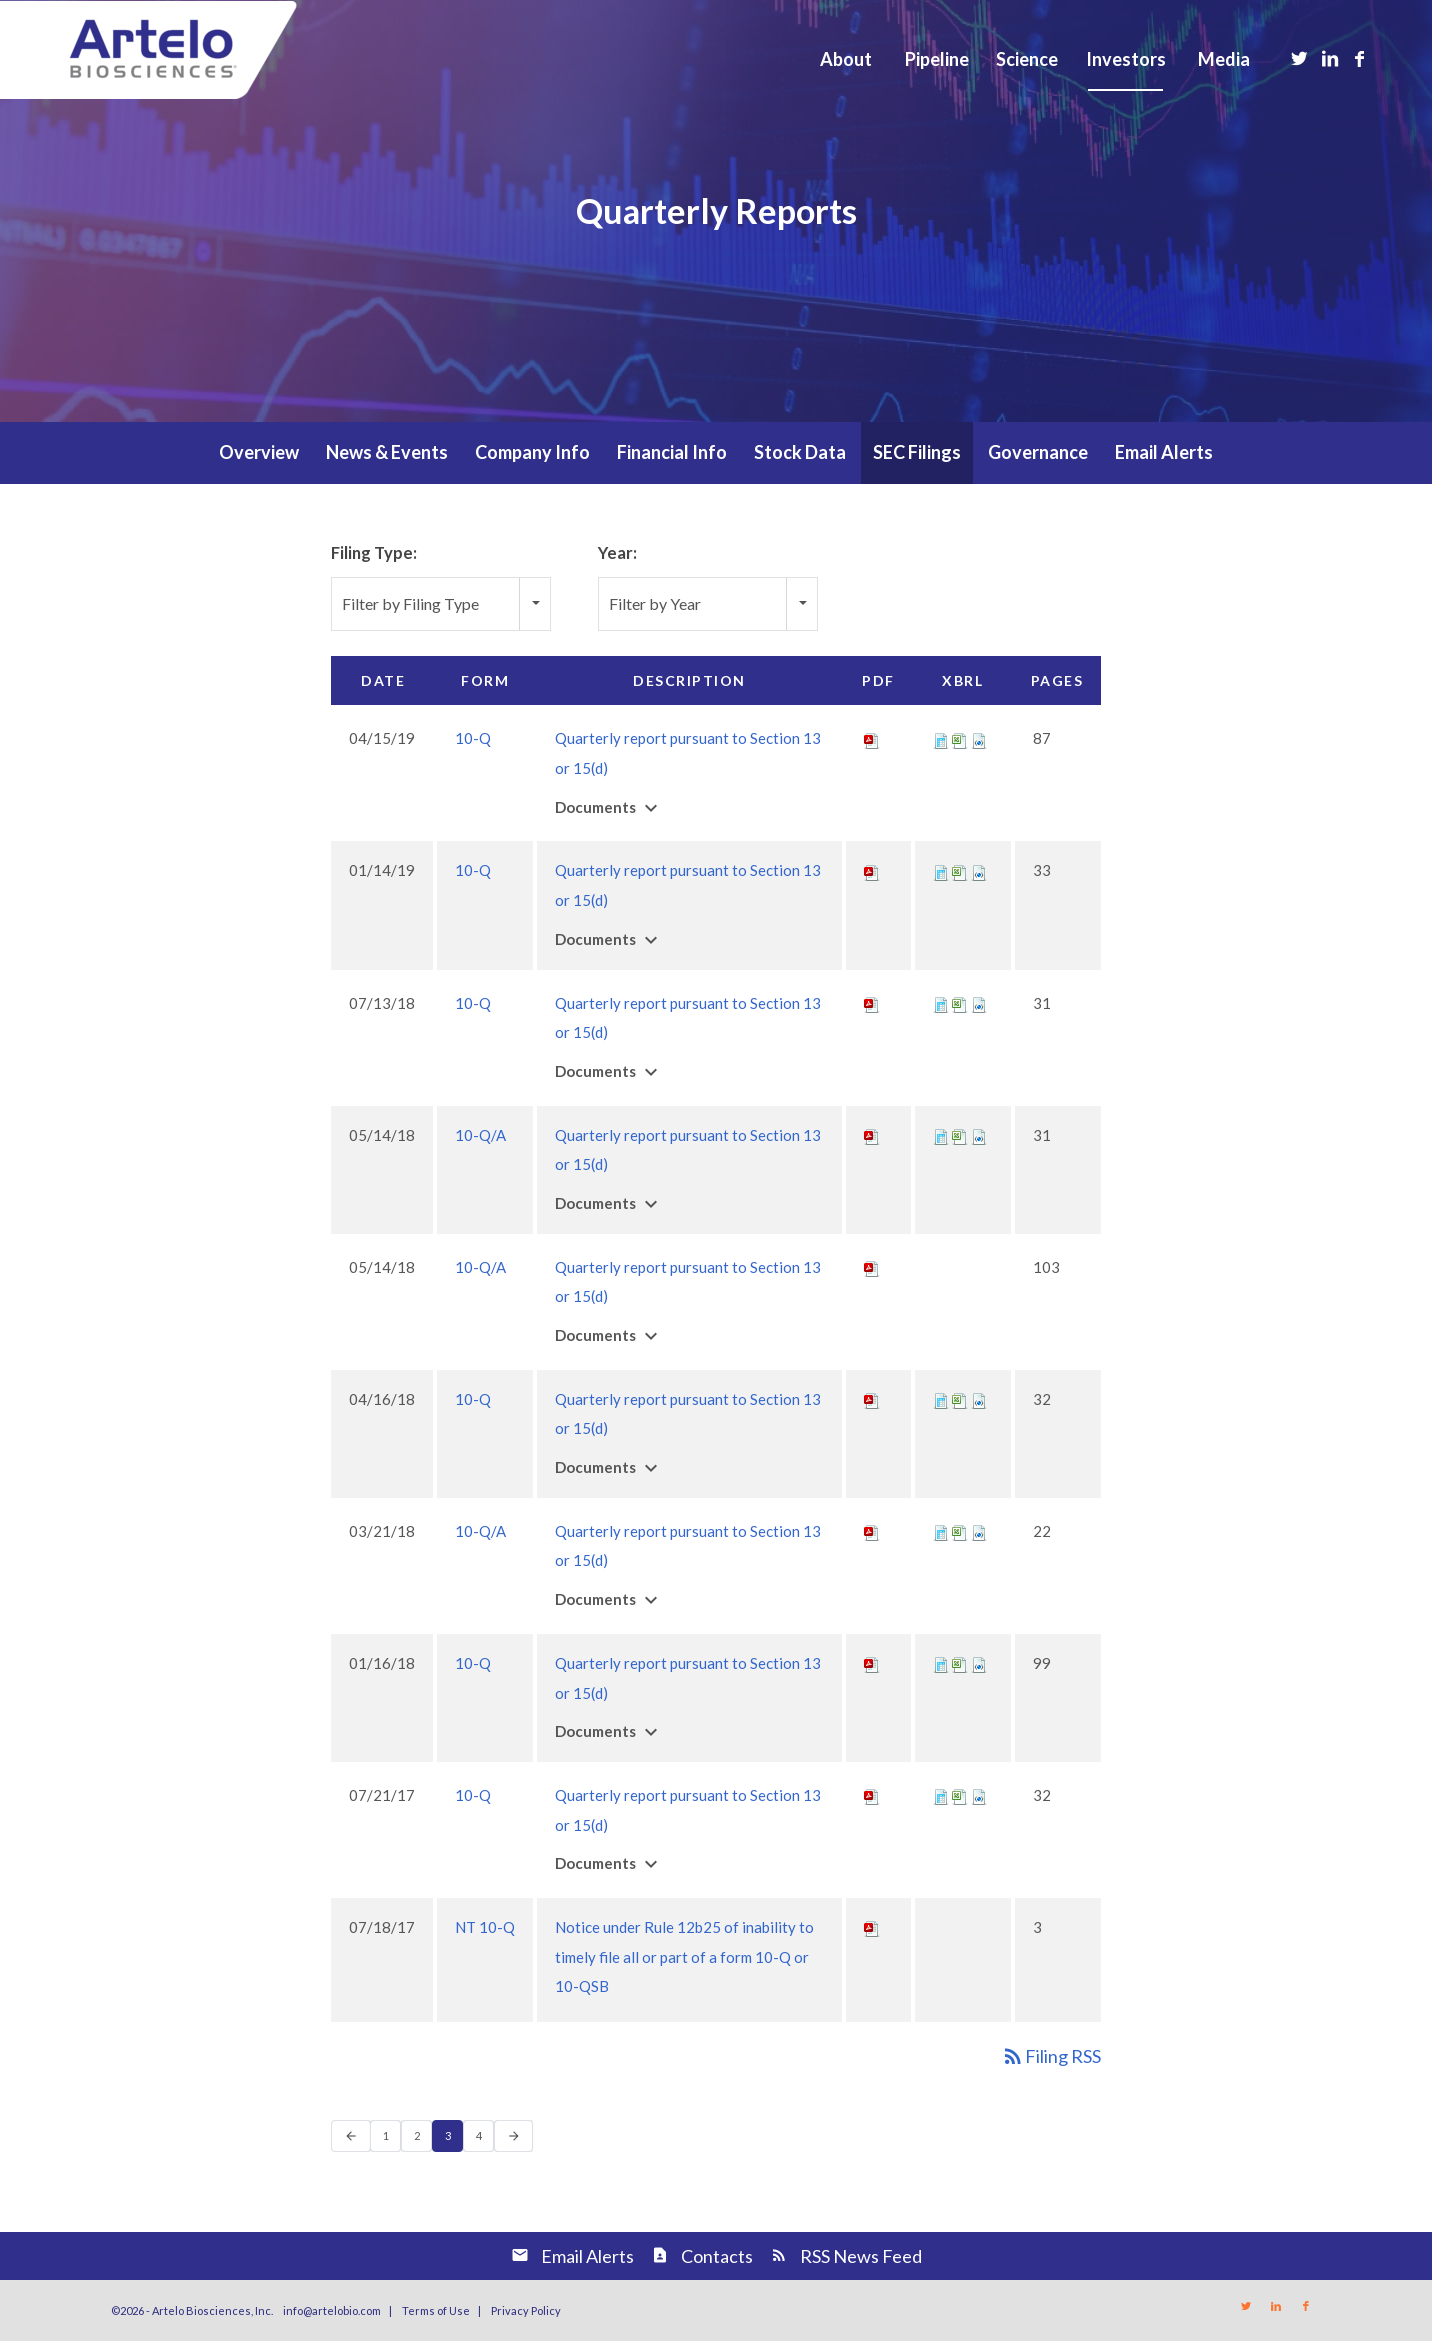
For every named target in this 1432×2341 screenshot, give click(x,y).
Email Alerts (1164, 452)
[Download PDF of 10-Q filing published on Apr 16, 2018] (872, 1399)
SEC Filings (917, 452)
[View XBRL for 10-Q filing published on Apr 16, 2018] (941, 1399)
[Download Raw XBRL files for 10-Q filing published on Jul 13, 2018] (979, 1003)
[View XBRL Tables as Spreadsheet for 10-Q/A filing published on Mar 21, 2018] (960, 1531)
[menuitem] (846, 59)
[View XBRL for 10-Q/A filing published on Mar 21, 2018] (941, 1531)
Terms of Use (436, 2310)
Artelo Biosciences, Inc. (212, 2310)
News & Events (387, 452)
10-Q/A (480, 1135)
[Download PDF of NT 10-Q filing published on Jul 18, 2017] (872, 1927)
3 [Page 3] (453, 2139)
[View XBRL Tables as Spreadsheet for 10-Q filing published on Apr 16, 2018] (960, 1399)
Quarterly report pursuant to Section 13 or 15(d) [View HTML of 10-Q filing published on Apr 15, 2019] (688, 753)
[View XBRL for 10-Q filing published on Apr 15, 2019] (941, 738)
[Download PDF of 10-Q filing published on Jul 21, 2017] (872, 1795)
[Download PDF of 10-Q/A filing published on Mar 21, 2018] (872, 1531)
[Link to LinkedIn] (1330, 58)
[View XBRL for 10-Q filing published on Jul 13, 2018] (941, 1003)
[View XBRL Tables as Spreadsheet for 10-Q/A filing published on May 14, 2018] (960, 1135)
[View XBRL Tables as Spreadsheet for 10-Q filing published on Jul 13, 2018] (960, 1003)
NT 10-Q (485, 1927)
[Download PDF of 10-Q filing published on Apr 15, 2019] (872, 738)
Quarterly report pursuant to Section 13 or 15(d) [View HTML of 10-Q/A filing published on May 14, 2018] (688, 1150)
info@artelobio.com (332, 2310)
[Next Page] (513, 2136)
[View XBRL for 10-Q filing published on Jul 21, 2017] (941, 1795)
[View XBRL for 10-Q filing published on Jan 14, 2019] (941, 870)
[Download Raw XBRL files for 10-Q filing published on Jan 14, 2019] (979, 870)
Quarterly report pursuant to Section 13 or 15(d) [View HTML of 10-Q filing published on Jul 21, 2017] (688, 1810)
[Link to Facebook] (1360, 58)
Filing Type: (374, 553)
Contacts (717, 2256)
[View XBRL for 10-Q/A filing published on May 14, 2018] (941, 1135)
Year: (617, 553)
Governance (1038, 452)
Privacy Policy (526, 2310)
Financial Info (672, 452)
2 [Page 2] (422, 2139)
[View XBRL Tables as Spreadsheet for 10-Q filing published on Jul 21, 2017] (960, 1795)
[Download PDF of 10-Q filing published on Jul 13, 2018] (872, 1003)
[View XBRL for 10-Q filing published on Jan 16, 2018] (941, 1663)
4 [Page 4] (484, 2139)
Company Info (532, 452)
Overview (259, 452)
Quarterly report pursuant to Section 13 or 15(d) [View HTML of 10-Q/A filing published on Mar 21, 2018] (688, 1546)
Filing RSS (1051, 2056)
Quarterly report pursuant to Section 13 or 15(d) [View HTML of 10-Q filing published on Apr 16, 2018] (688, 1414)
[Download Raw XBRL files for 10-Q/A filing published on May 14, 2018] (979, 1135)
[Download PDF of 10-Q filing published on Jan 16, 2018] (872, 1663)
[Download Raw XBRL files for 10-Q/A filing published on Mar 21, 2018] (979, 1531)
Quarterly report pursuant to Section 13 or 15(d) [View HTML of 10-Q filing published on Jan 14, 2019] (688, 885)
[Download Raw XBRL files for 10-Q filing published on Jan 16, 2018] (979, 1663)
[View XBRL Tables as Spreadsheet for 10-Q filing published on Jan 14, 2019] (960, 870)
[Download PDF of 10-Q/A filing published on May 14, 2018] (872, 1135)
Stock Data (800, 452)
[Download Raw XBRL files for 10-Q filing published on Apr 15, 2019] (979, 738)
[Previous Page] (351, 2136)
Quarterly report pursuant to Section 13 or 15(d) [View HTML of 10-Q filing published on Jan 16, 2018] (688, 1678)
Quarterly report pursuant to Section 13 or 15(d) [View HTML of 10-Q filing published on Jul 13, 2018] (688, 1018)
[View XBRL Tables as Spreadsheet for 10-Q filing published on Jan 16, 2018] (960, 1663)
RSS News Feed (861, 2256)
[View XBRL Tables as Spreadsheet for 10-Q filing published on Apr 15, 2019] (960, 738)
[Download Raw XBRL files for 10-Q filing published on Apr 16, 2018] (979, 1399)
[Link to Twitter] (1300, 58)
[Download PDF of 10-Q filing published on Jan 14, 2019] (872, 870)
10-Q (473, 738)
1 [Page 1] (391, 2139)
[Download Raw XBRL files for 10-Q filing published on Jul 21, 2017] (979, 1795)
